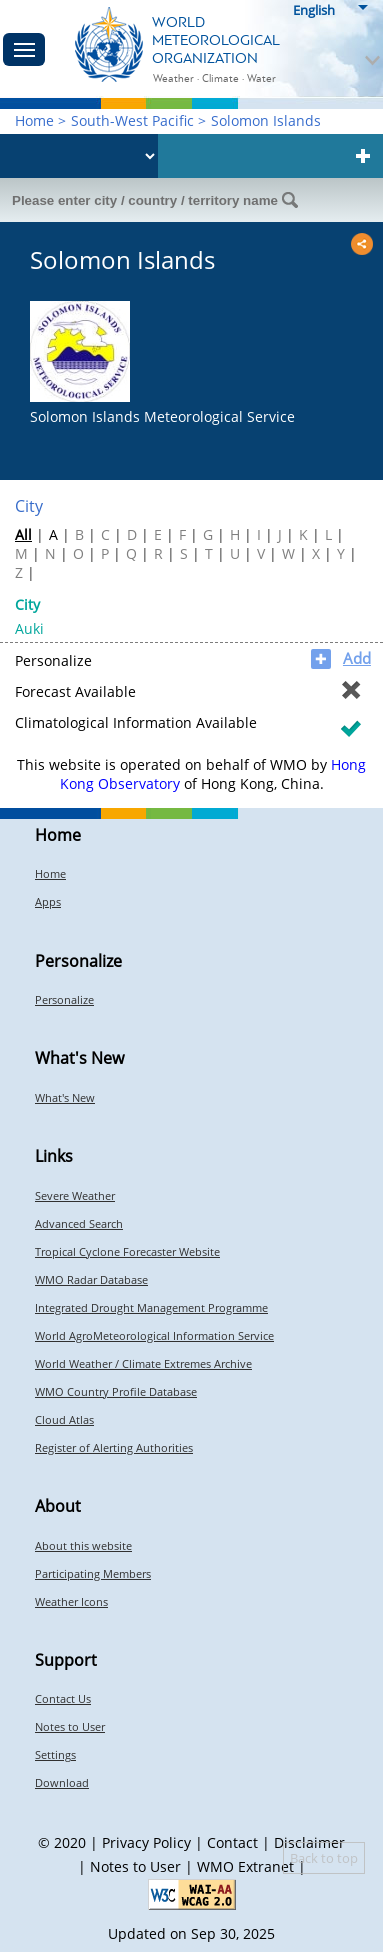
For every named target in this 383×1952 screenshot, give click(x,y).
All (23, 534)
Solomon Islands (266, 120)
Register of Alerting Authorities (114, 1447)
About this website (83, 1545)
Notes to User (70, 1726)
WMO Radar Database (91, 1279)
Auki (29, 628)
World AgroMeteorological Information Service (154, 1335)
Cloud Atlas (64, 1419)
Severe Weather (75, 1195)
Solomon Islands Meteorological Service (162, 416)
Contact (232, 1842)
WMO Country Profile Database (116, 1391)
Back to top (324, 1858)
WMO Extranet (245, 1866)
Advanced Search (79, 1223)
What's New (65, 1097)
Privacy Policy (146, 1842)
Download (62, 1782)
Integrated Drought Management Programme (151, 1307)
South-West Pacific (132, 120)
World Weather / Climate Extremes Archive (143, 1363)
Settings (55, 1754)
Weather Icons (71, 1601)
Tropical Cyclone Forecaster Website (127, 1251)
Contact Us (63, 1698)
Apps (48, 901)
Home (34, 120)
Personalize (64, 999)
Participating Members (93, 1573)
